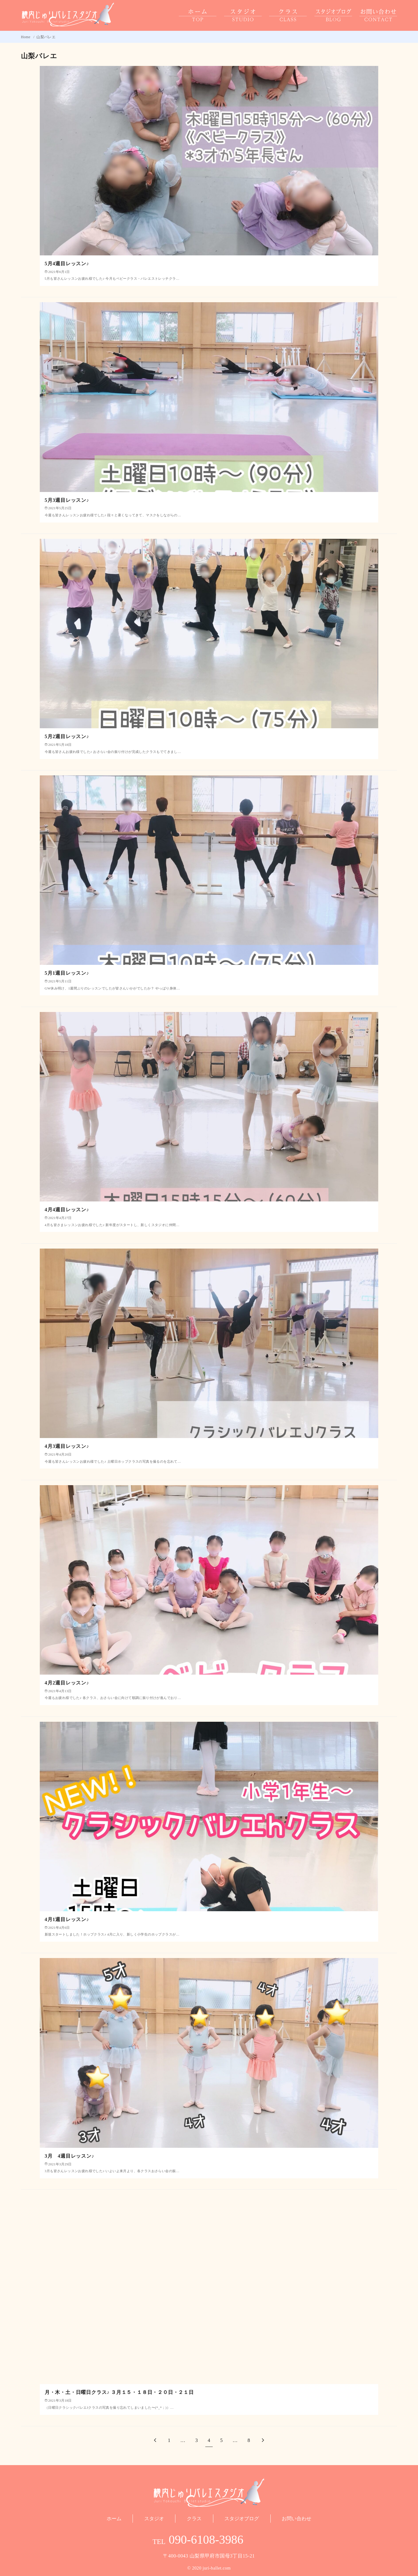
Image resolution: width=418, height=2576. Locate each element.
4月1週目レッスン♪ (67, 1919)
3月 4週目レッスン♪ (69, 2156)
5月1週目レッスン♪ (67, 973)
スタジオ (154, 2518)
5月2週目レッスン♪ (67, 736)
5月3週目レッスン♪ (67, 500)
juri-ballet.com (217, 2568)
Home (26, 37)
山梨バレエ (45, 37)
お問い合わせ (296, 2518)
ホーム (114, 2518)
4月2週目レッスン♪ (67, 1682)
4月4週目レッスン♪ (67, 1209)
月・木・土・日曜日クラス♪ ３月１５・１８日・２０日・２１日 (119, 2392)
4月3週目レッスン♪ (67, 1446)
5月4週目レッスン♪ (67, 263)
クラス (194, 2518)
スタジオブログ (241, 2518)
